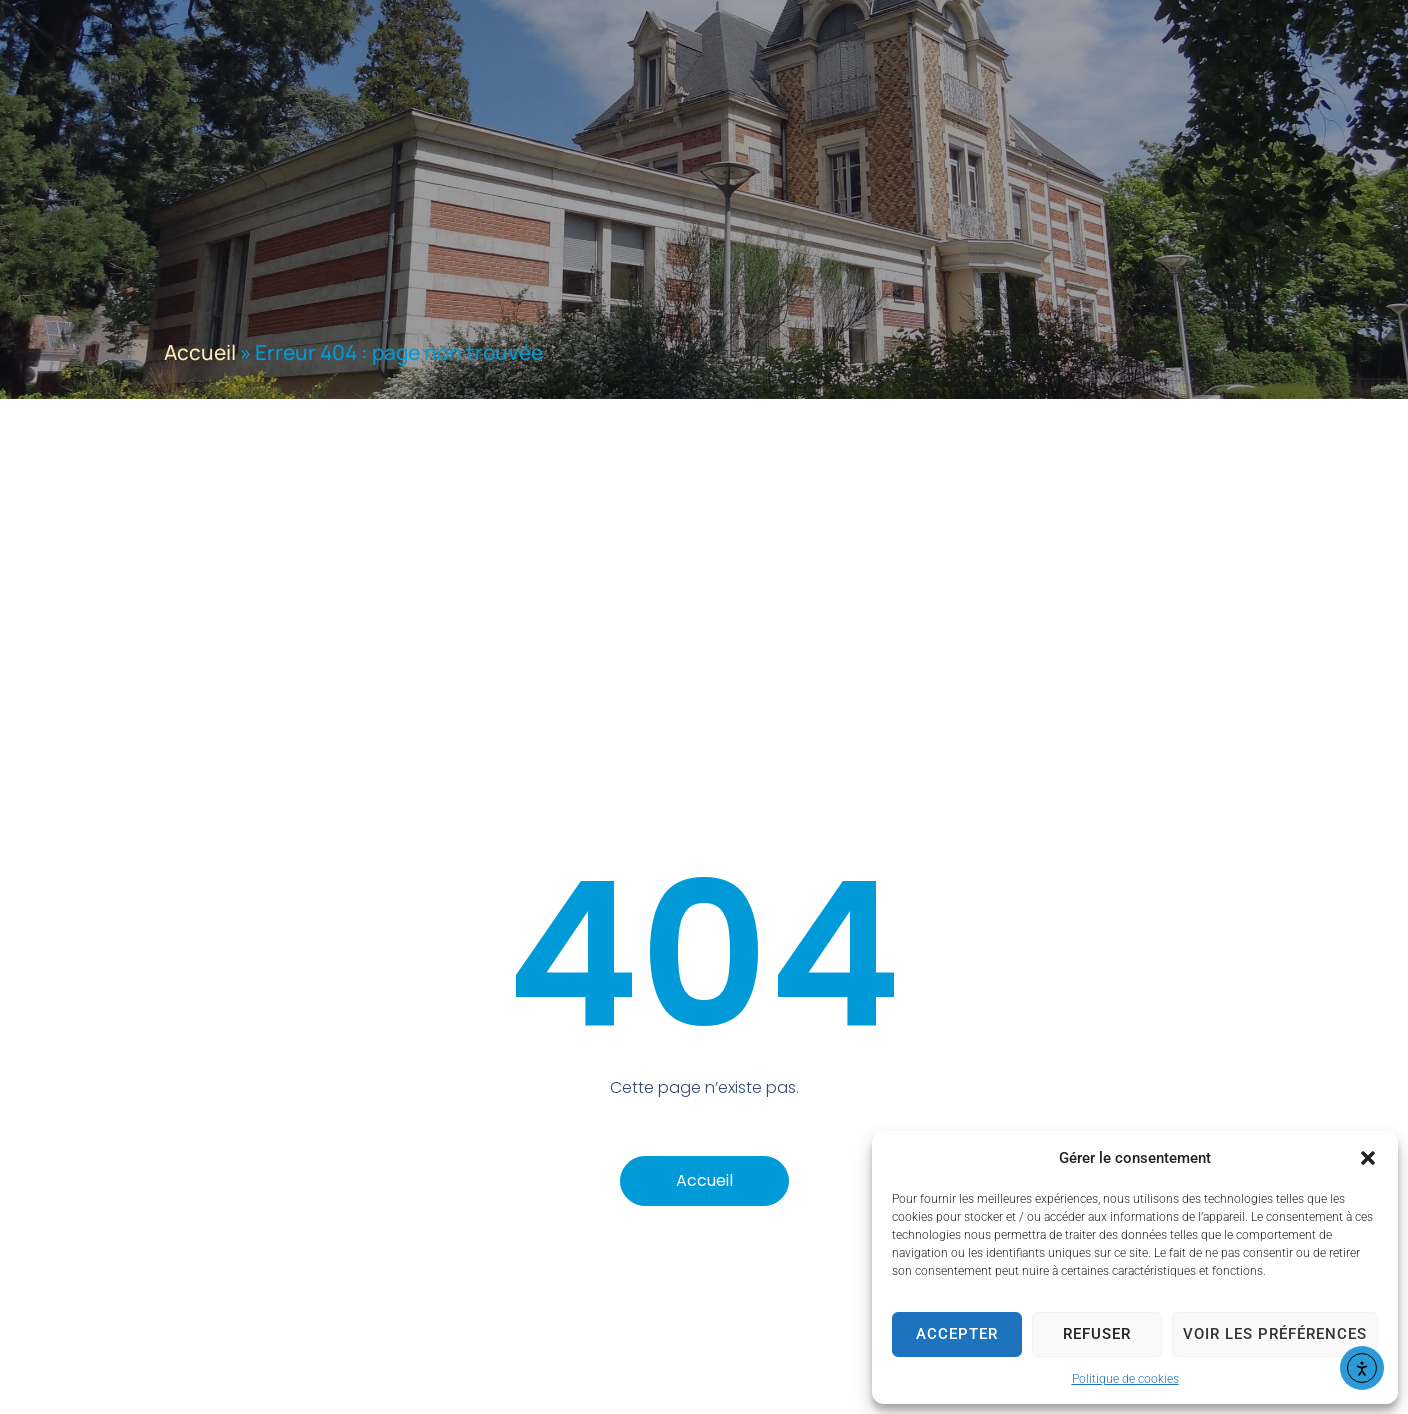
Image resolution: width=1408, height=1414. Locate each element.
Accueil (200, 352)
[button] (1368, 1158)
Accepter (957, 1334)
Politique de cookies (1125, 1379)
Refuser (1097, 1334)
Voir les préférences (1275, 1334)
